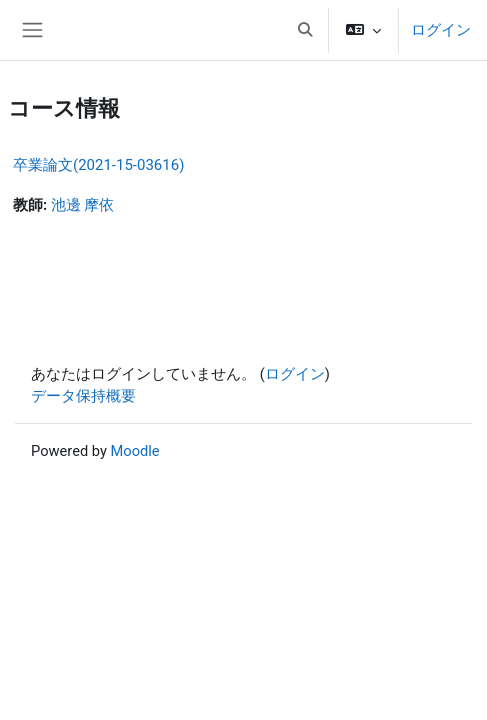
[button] (305, 30)
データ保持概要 (83, 396)
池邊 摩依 (83, 205)
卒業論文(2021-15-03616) (98, 165)
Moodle (135, 451)
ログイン (441, 30)
